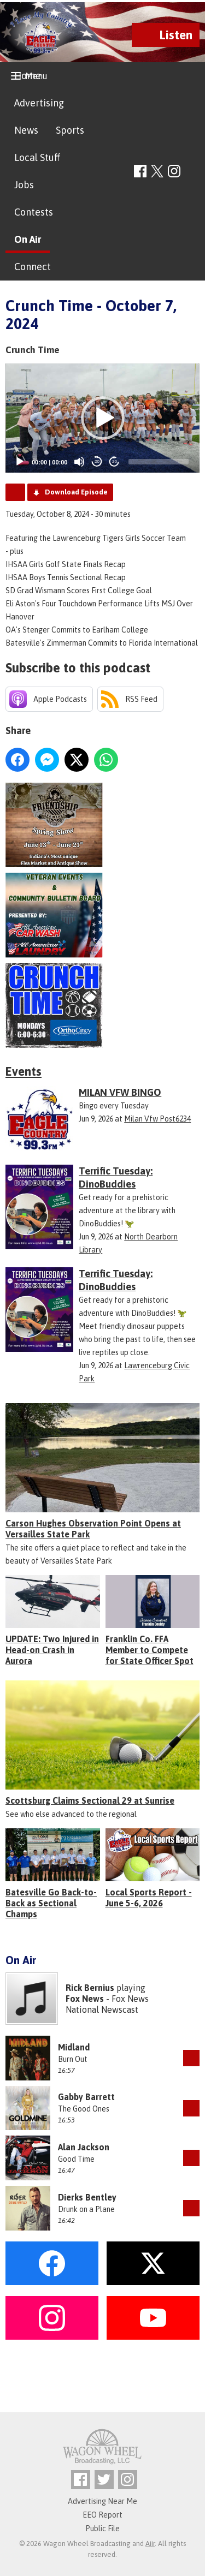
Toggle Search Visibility (193, 171)
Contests (33, 212)
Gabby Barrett (86, 2097)
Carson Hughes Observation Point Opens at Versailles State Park (93, 1528)
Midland (74, 2047)
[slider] (158, 461)
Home (27, 75)
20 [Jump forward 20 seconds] (114, 461)
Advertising (39, 103)
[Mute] (79, 461)
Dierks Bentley (87, 2197)
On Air (27, 239)
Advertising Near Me (102, 2501)
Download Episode (76, 492)
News (26, 130)
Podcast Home (15, 492)
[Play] (19, 461)
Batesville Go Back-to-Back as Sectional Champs (51, 1903)
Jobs (24, 184)
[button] (103, 418)
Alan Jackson (83, 2147)
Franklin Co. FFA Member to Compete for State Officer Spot (150, 1650)
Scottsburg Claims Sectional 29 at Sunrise (89, 1800)
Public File (102, 2528)
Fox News (85, 1998)
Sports (70, 130)
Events (23, 1071)
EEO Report (102, 2515)
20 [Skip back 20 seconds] (97, 461)
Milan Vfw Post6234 (157, 1118)
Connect (32, 266)
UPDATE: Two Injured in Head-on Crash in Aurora (52, 1650)
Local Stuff (37, 157)
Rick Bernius (90, 1988)
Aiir (150, 2543)
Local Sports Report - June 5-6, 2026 (149, 1897)
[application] (102, 418)
